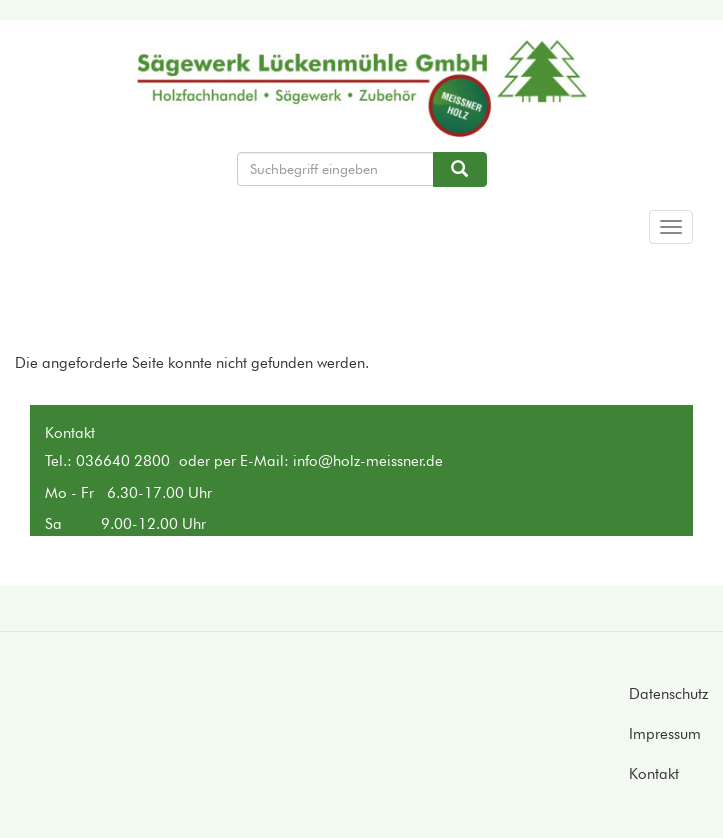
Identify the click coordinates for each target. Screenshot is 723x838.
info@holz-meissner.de (368, 461)
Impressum (665, 734)
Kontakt (654, 774)
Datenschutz (668, 694)
